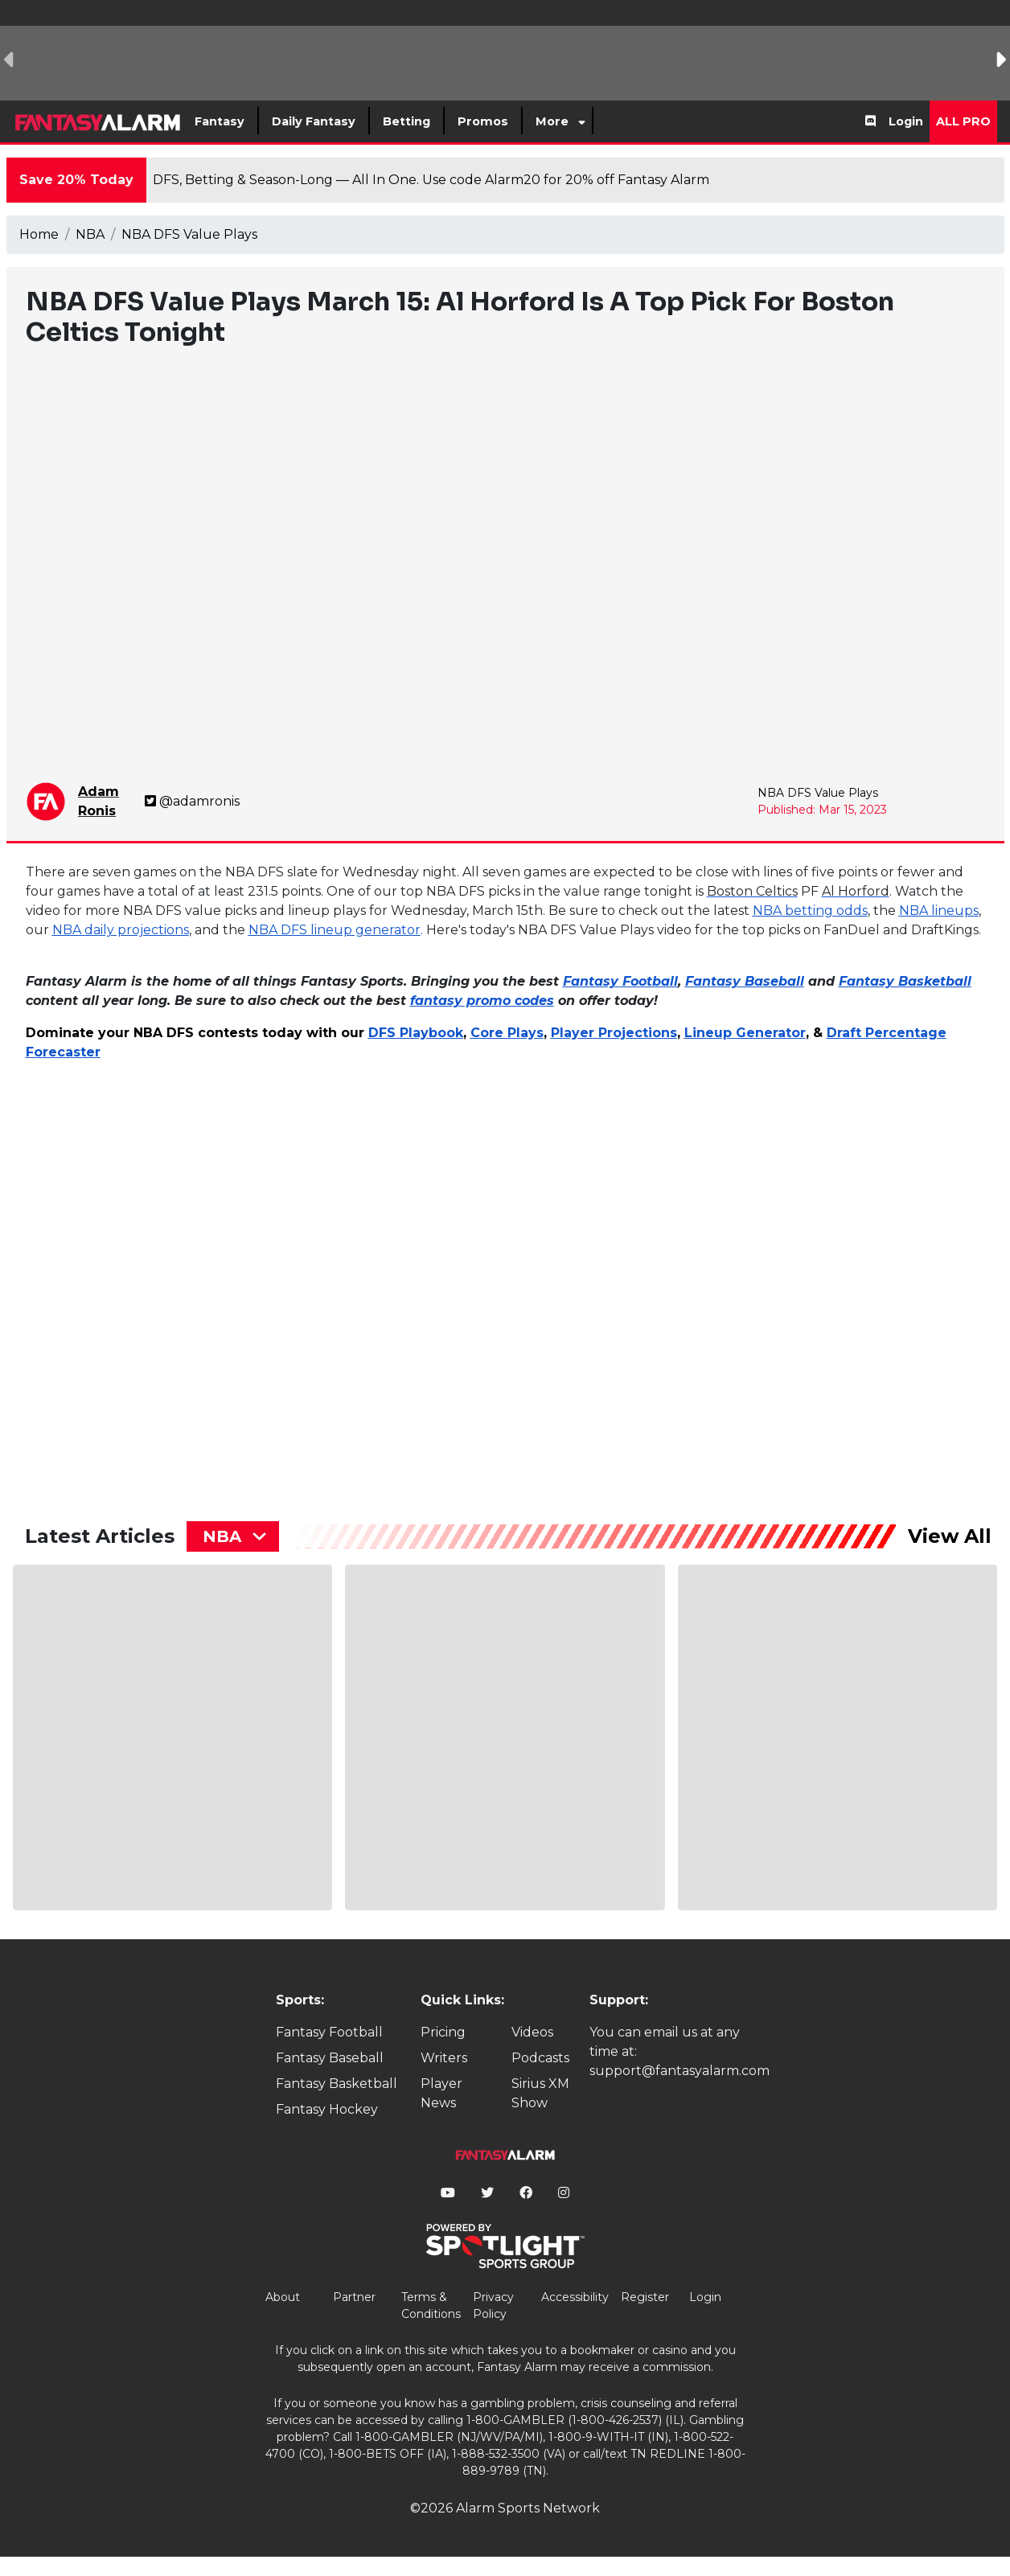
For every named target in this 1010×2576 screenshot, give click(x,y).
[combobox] (233, 1536)
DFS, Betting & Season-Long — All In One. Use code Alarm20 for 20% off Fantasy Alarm (431, 179)
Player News (441, 2093)
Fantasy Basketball (336, 2083)
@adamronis (192, 801)
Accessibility (575, 2297)
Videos (532, 2032)
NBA (90, 234)
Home (39, 234)
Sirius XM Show (540, 2093)
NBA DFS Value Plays (189, 234)
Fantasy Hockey (327, 2109)
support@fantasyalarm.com (679, 2070)
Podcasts (540, 2057)
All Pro (963, 121)
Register (645, 2297)
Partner (354, 2297)
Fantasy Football (329, 2032)
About (282, 2297)
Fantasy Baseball (330, 2057)
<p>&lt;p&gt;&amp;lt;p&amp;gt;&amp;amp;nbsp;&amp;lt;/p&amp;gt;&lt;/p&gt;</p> (166, 1276)
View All (950, 1536)
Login (906, 121)
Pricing (443, 2032)
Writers (444, 2057)
